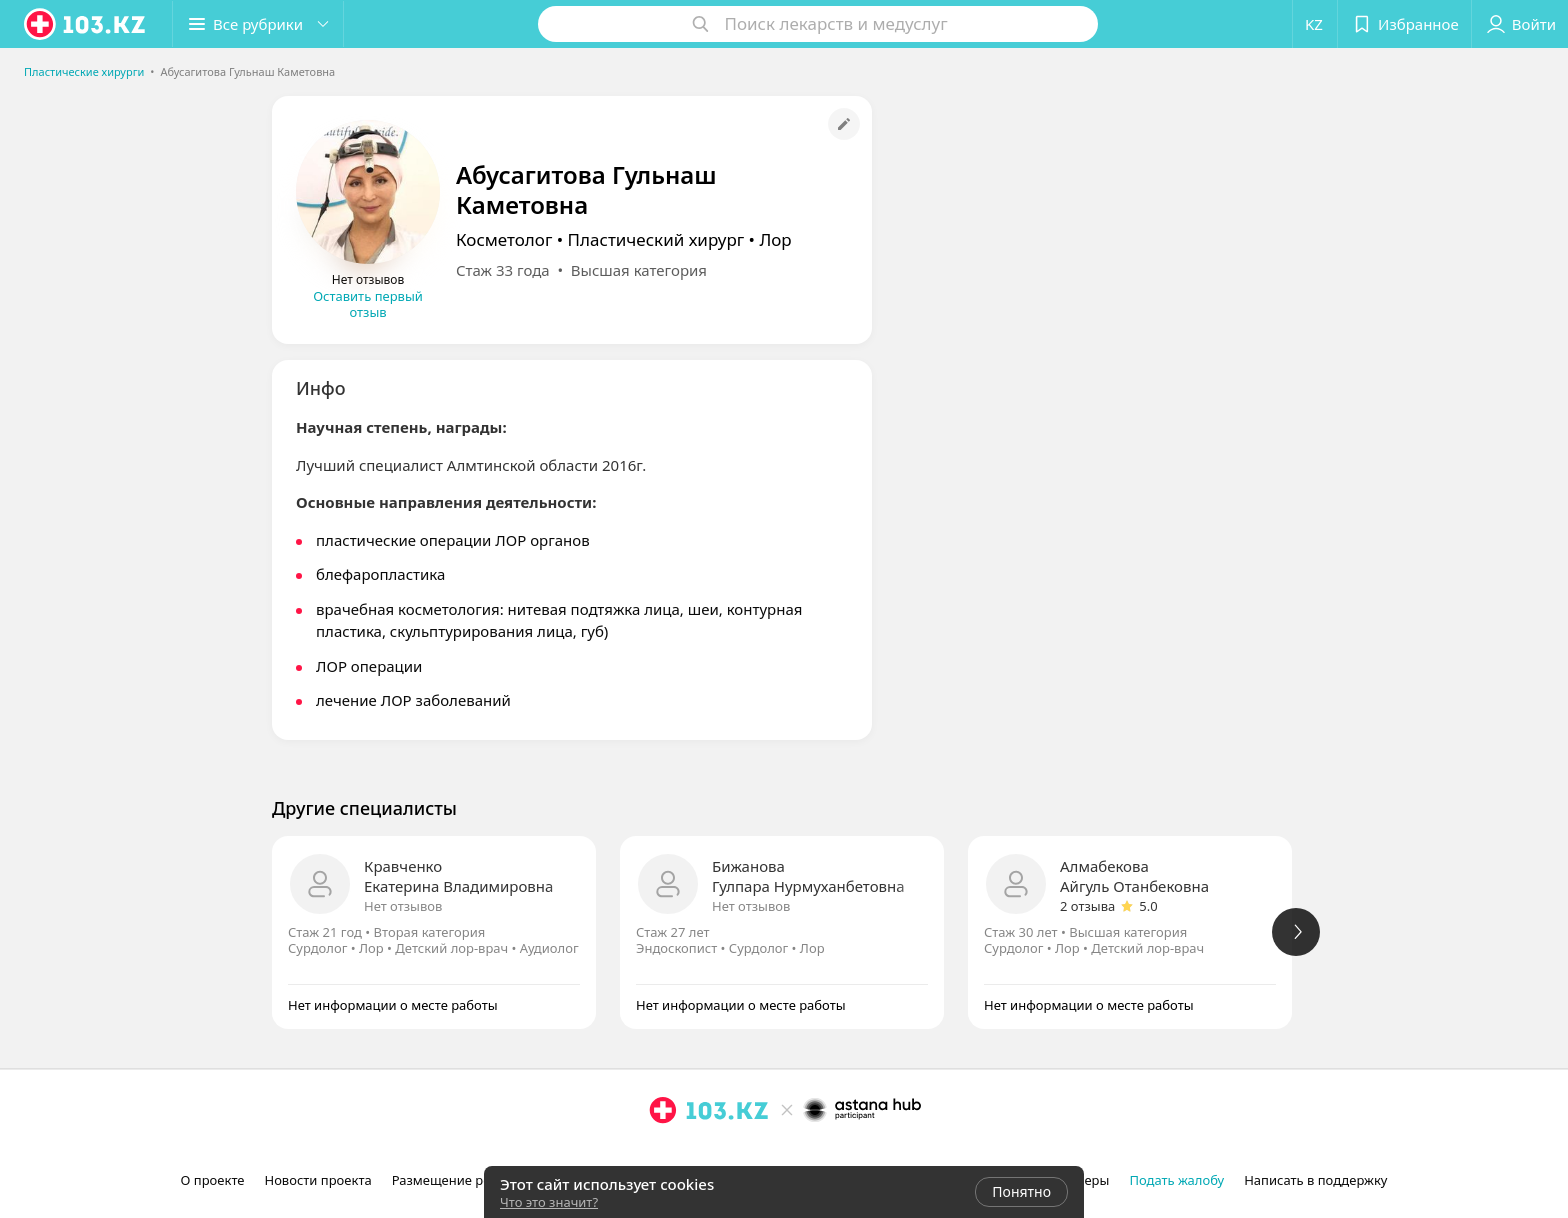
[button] (258, 24)
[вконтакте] (719, 1154)
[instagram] (663, 1154)
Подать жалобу (1176, 1180)
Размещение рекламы (462, 1180)
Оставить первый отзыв (368, 304)
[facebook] (691, 1154)
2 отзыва (1087, 906)
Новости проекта (317, 1180)
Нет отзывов (403, 906)
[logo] (86, 24)
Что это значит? (549, 1202)
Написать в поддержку (1315, 1180)
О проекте (213, 1180)
